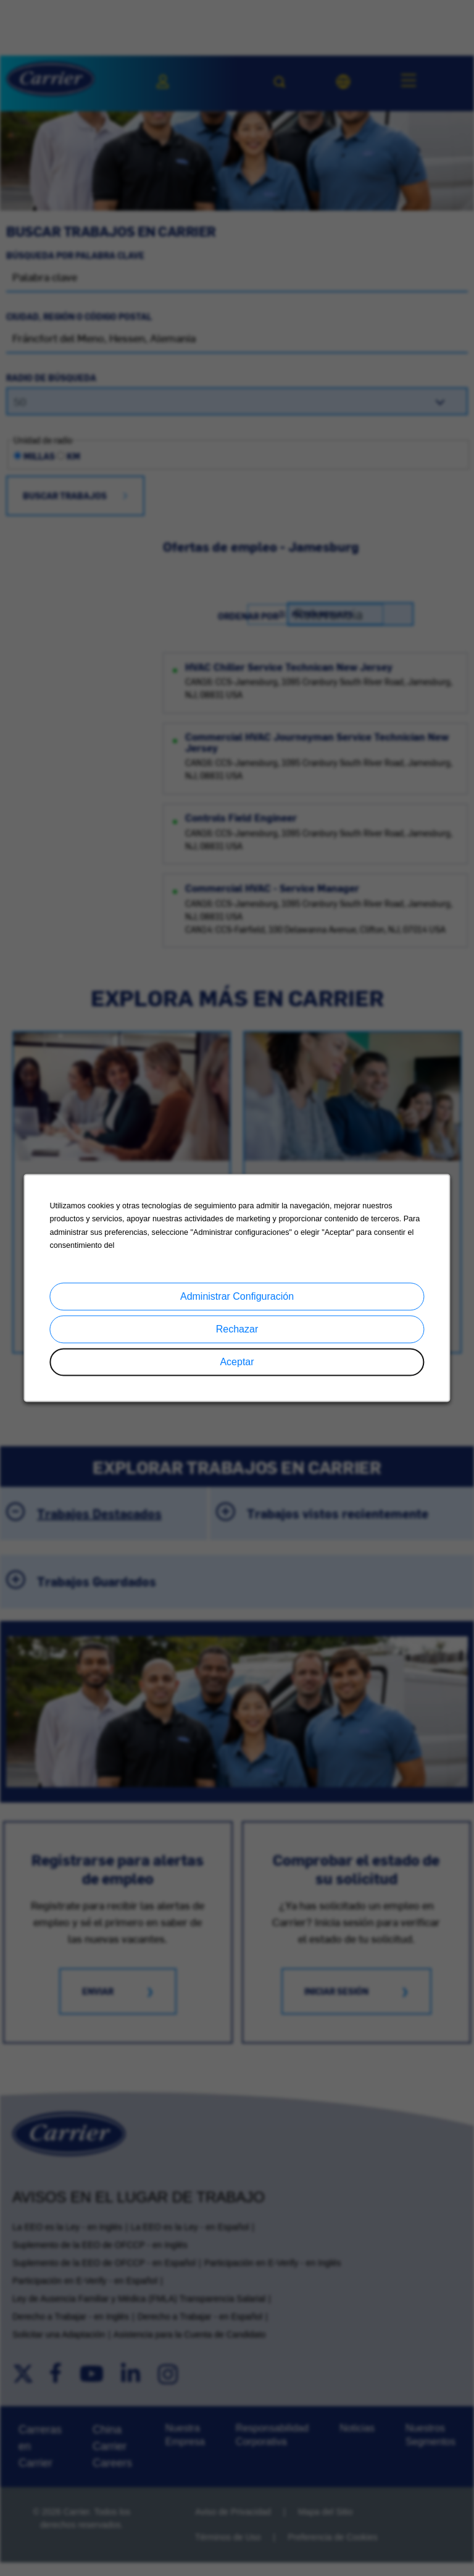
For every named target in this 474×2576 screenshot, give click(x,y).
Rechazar (237, 1329)
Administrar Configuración (237, 1297)
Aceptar (237, 1362)
